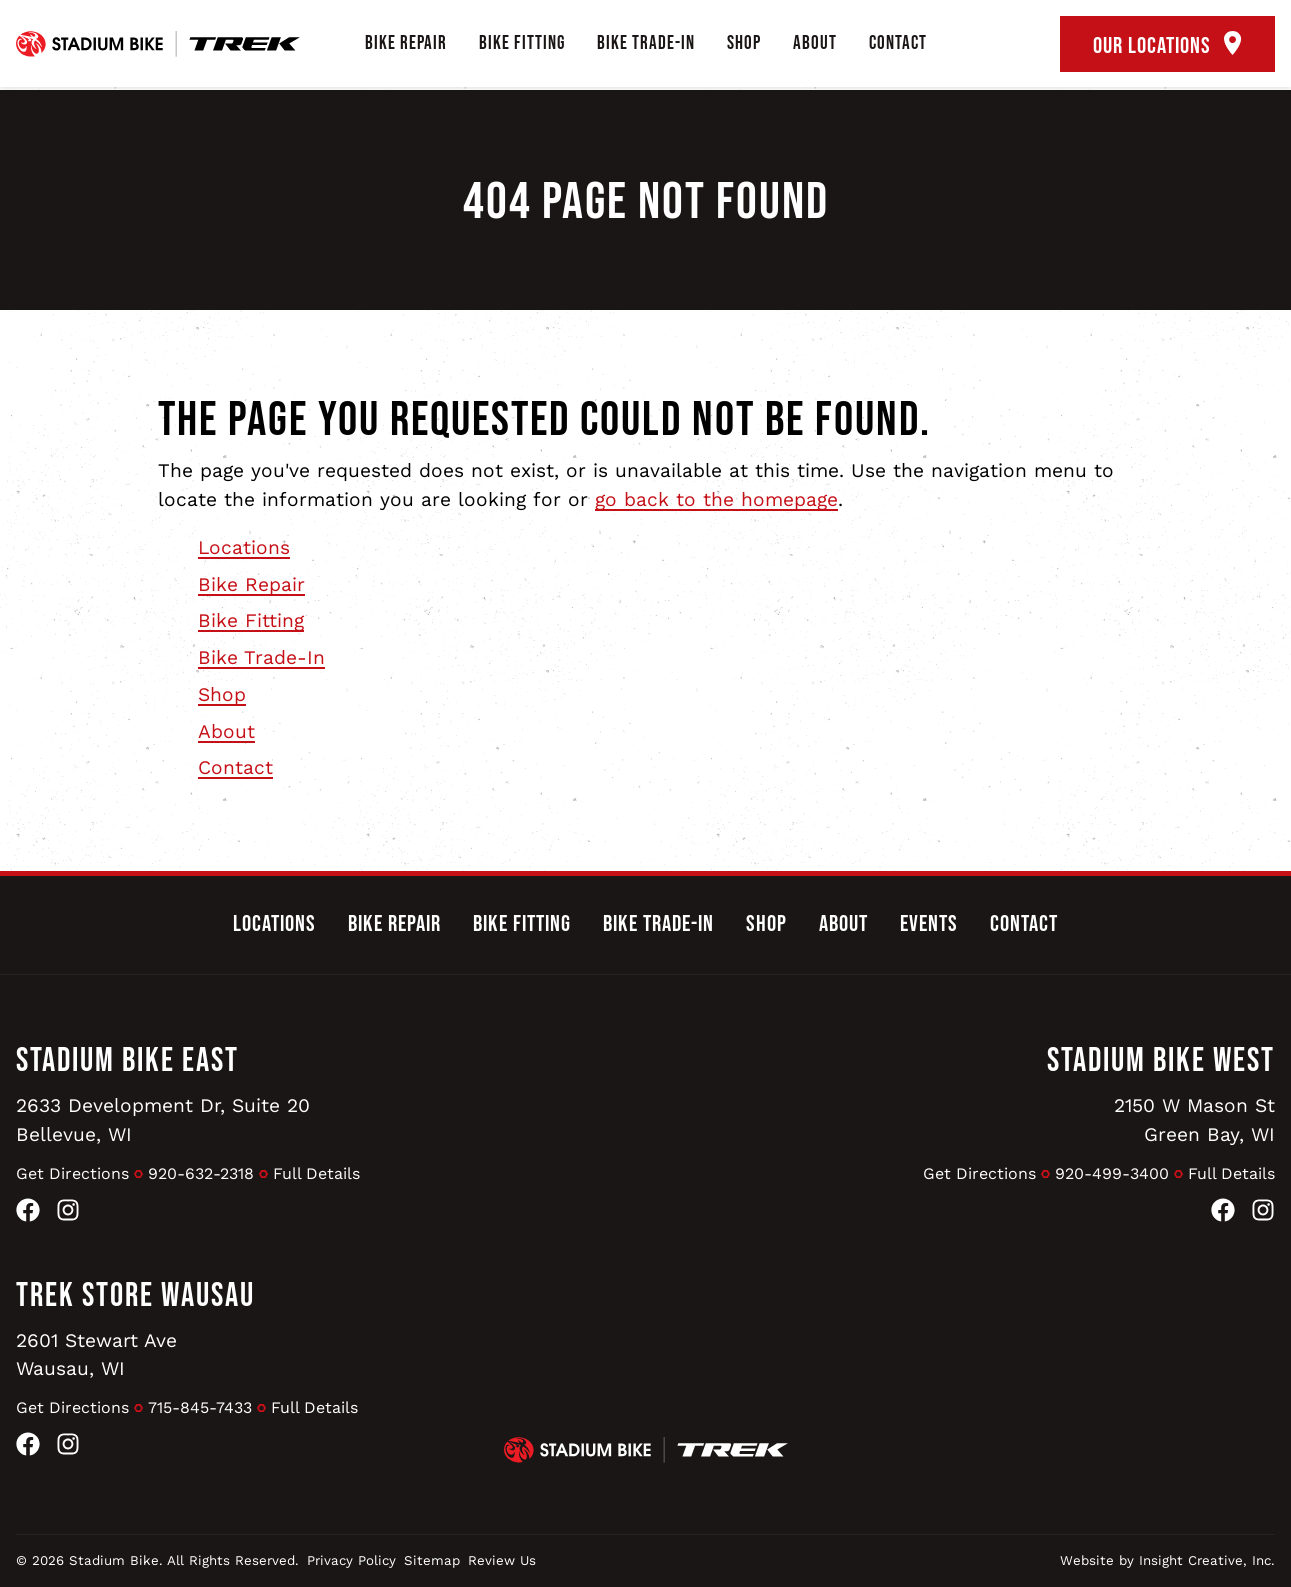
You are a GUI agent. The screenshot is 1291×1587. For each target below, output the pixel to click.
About (815, 43)
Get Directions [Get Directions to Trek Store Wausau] (72, 1407)
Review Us (502, 1560)
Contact (898, 43)
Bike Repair (406, 43)
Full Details (316, 1173)
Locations (244, 547)
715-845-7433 (200, 1407)
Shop (744, 43)
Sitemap (432, 1560)
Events (929, 924)
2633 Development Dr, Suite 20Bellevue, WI (163, 1120)
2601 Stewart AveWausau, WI (96, 1355)
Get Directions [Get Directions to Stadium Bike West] (979, 1173)
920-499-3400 (1112, 1173)
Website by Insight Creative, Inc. (1167, 1560)
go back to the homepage (716, 499)
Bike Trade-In (646, 43)
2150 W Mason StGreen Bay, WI (1194, 1120)
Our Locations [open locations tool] (1167, 45)
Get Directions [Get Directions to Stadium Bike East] (72, 1173)
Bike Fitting (522, 43)
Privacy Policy (351, 1560)
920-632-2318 (201, 1173)
